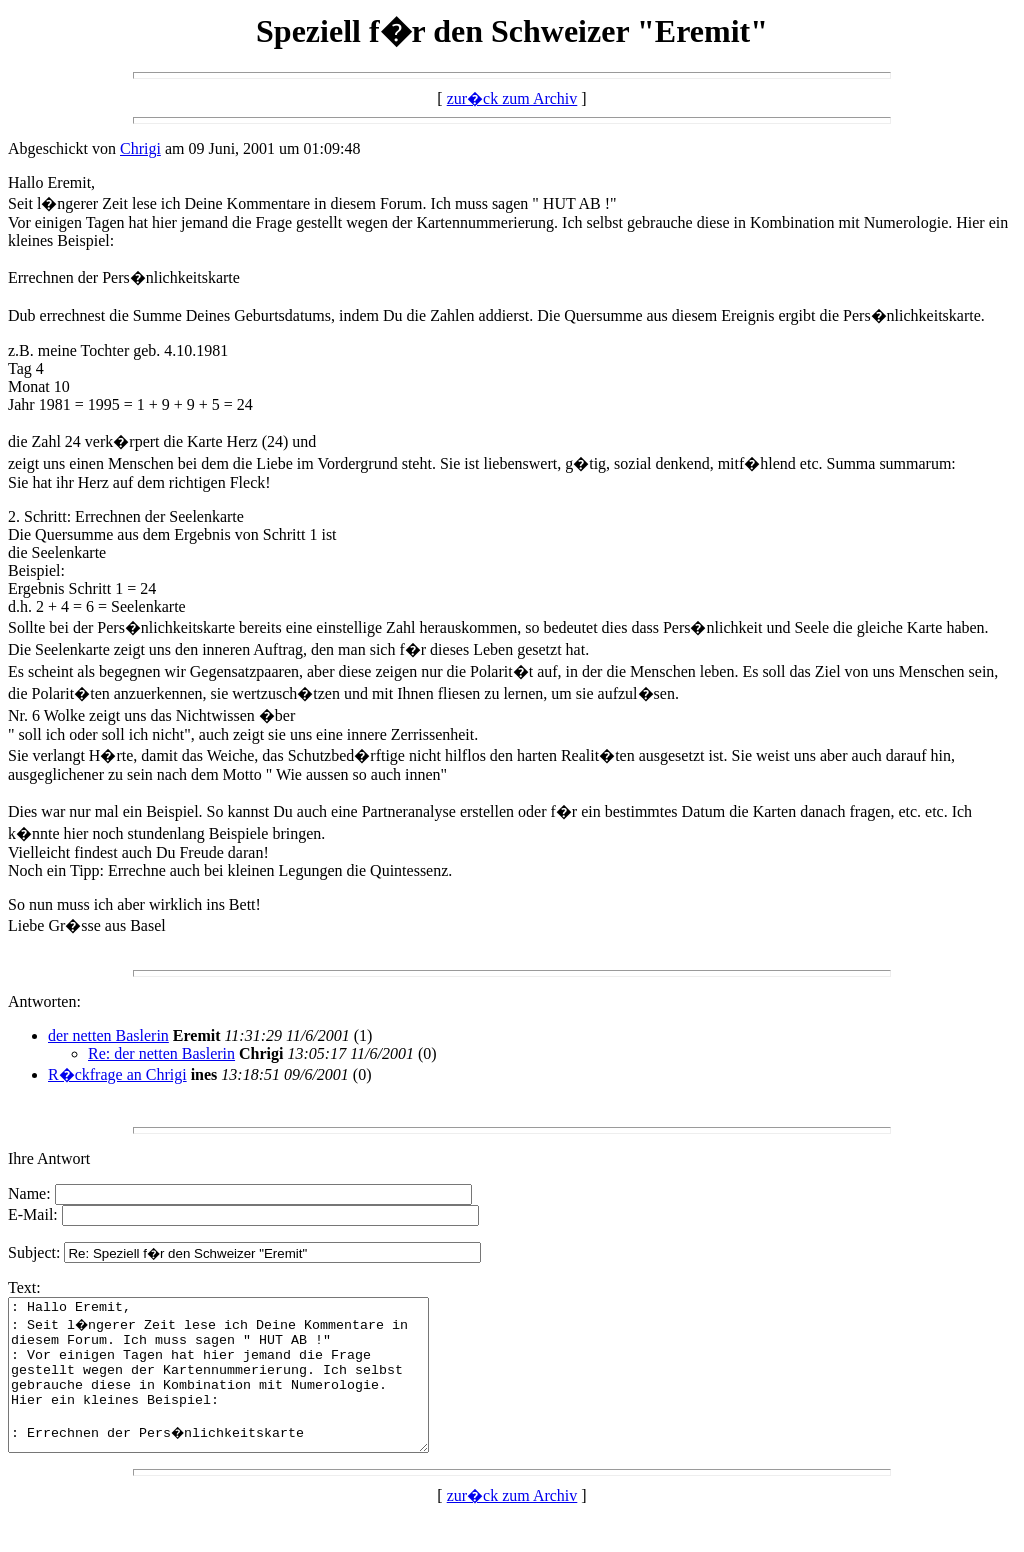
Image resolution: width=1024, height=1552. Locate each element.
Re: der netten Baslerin (161, 1053)
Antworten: (44, 1001)
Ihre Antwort (49, 1158)
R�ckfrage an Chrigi (117, 1074)
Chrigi (140, 148)
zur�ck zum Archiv (512, 98)
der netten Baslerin (108, 1035)
